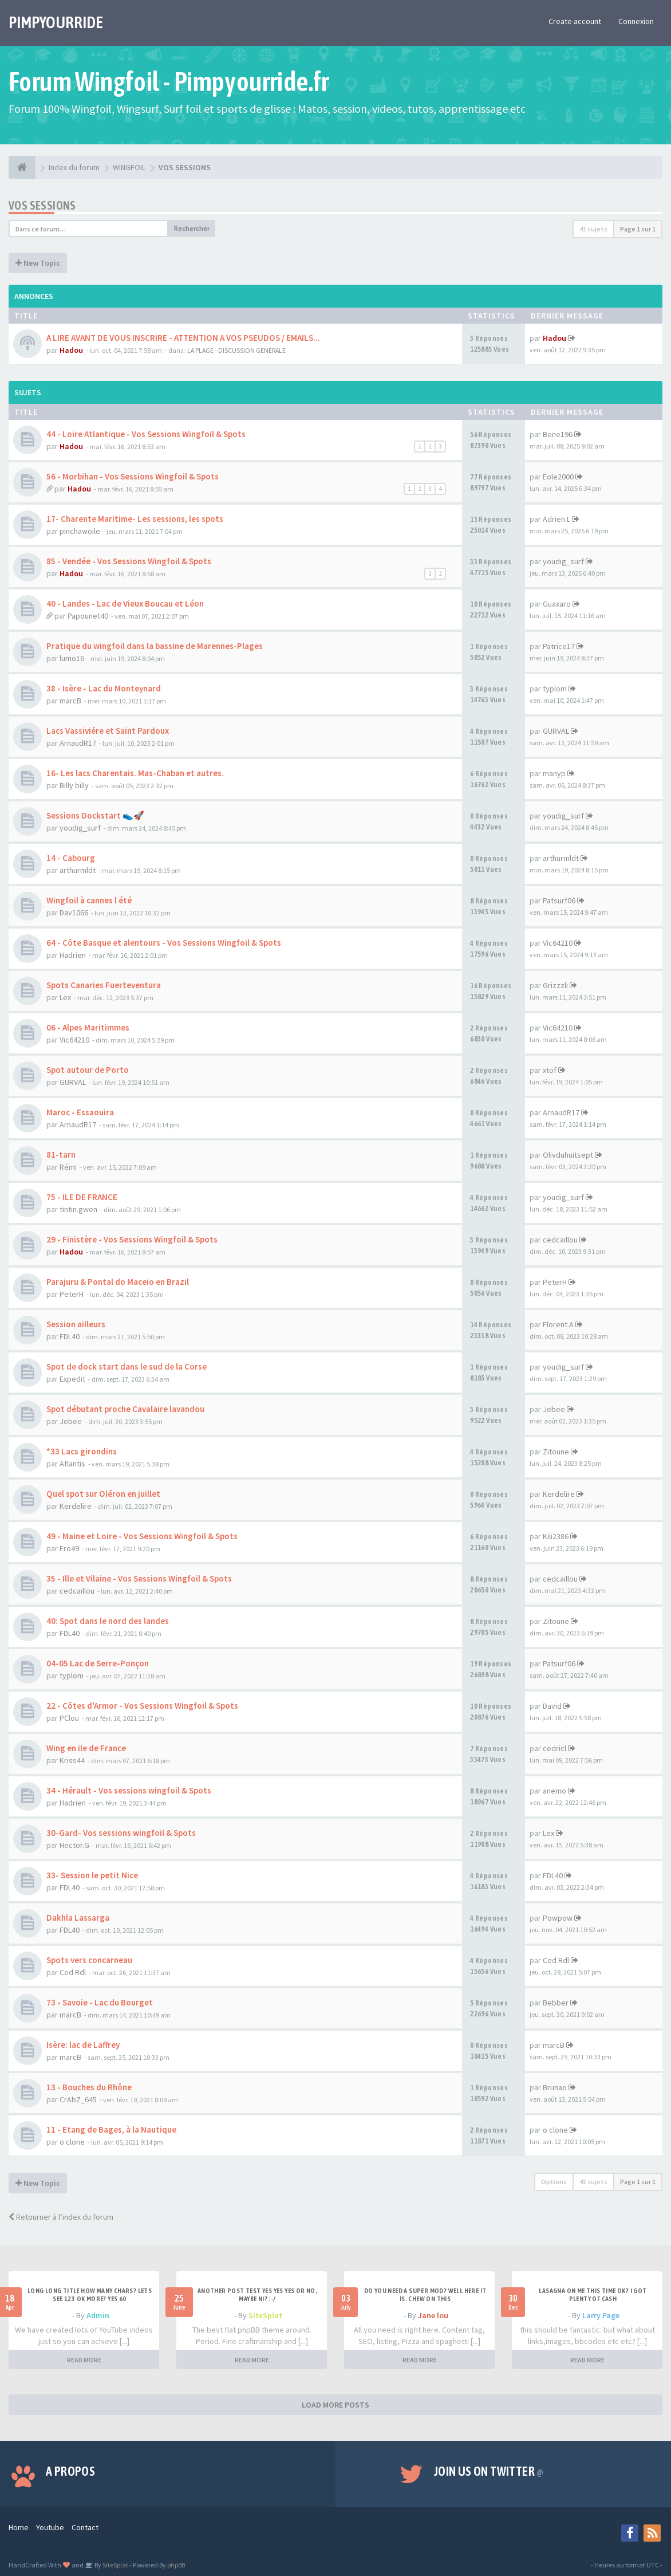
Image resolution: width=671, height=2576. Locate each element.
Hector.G (74, 1845)
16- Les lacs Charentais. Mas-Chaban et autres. (135, 773)
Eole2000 (558, 476)
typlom (555, 688)
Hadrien (73, 955)
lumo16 (72, 658)
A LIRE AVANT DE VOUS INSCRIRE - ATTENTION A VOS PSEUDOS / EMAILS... (183, 337)
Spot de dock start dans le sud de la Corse (126, 1366)
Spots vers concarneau (89, 1959)
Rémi (68, 1167)
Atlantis (72, 1463)
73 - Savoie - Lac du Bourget (99, 2002)
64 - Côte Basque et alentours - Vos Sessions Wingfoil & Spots (163, 942)
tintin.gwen (78, 1209)
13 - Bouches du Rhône (89, 2087)
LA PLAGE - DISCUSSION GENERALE (236, 350)
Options (554, 2181)
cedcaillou (560, 1239)
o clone (72, 2142)
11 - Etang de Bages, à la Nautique (111, 2129)
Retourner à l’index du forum (61, 2217)
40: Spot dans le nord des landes (107, 1620)
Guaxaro (557, 604)
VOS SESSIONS (42, 205)
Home (19, 2527)
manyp (554, 773)
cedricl (554, 1748)
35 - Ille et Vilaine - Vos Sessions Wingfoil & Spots (139, 1578)
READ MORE (84, 2359)
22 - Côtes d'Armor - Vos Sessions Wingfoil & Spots (142, 1705)
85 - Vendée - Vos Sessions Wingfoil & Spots (128, 561)
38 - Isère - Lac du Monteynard (103, 688)
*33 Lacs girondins (81, 1451)
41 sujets (593, 229)
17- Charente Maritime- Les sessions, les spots (134, 518)
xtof (549, 1070)
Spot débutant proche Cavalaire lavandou (125, 1408)
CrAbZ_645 (78, 2099)
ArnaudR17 (78, 743)
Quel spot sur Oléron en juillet (103, 1493)
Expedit (72, 1379)
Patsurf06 (559, 900)
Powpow (558, 1918)
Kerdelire (76, 1506)
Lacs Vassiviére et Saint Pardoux (107, 730)
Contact (85, 2527)
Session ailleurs (75, 1324)
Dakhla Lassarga (77, 1917)
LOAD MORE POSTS (335, 2405)
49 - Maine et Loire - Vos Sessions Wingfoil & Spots (142, 1536)
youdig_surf (563, 561)
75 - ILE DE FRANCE (81, 1196)
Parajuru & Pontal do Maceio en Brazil (117, 1281)
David (552, 1706)
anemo (554, 1790)
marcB (70, 700)
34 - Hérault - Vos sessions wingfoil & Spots (128, 1790)
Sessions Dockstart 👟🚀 (95, 815)
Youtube (50, 2527)
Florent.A (558, 1324)
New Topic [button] (37, 263)
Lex (65, 997)
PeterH (72, 1294)
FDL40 (70, 1336)
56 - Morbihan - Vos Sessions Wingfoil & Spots (132, 476)
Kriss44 (72, 1760)
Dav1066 (74, 912)
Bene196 (558, 434)
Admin (97, 2315)
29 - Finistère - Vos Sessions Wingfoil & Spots (132, 1239)
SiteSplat (265, 2315)
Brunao (555, 2087)
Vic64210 (558, 943)
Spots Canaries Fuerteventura (103, 985)
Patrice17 (559, 646)
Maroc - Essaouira (80, 1112)
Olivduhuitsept (568, 1155)
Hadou (71, 350)
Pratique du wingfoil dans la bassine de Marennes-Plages (154, 645)
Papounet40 (88, 616)
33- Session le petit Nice (92, 1875)
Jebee (71, 1421)
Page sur (638, 229)
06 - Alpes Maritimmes (87, 1027)
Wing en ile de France (86, 1748)
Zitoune (556, 1451)
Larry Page (600, 2315)
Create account (574, 21)
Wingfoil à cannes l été (89, 900)
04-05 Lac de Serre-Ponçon (97, 1663)
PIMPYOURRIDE (56, 22)
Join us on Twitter (489, 2471)
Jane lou (433, 2315)
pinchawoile (80, 531)
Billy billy (74, 785)
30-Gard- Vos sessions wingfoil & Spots (121, 1832)
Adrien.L (556, 519)
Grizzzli (555, 985)
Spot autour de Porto (87, 1069)
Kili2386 (556, 1536)
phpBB (176, 2565)
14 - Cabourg (70, 857)
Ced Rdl (73, 1972)
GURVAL (556, 731)
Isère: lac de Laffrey (83, 2044)
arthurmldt (78, 870)
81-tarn (61, 1154)
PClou (69, 1718)
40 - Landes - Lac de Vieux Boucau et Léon (125, 603)
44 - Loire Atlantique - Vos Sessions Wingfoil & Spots (146, 433)
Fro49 (69, 1548)
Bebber (556, 2002)
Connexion (636, 21)
